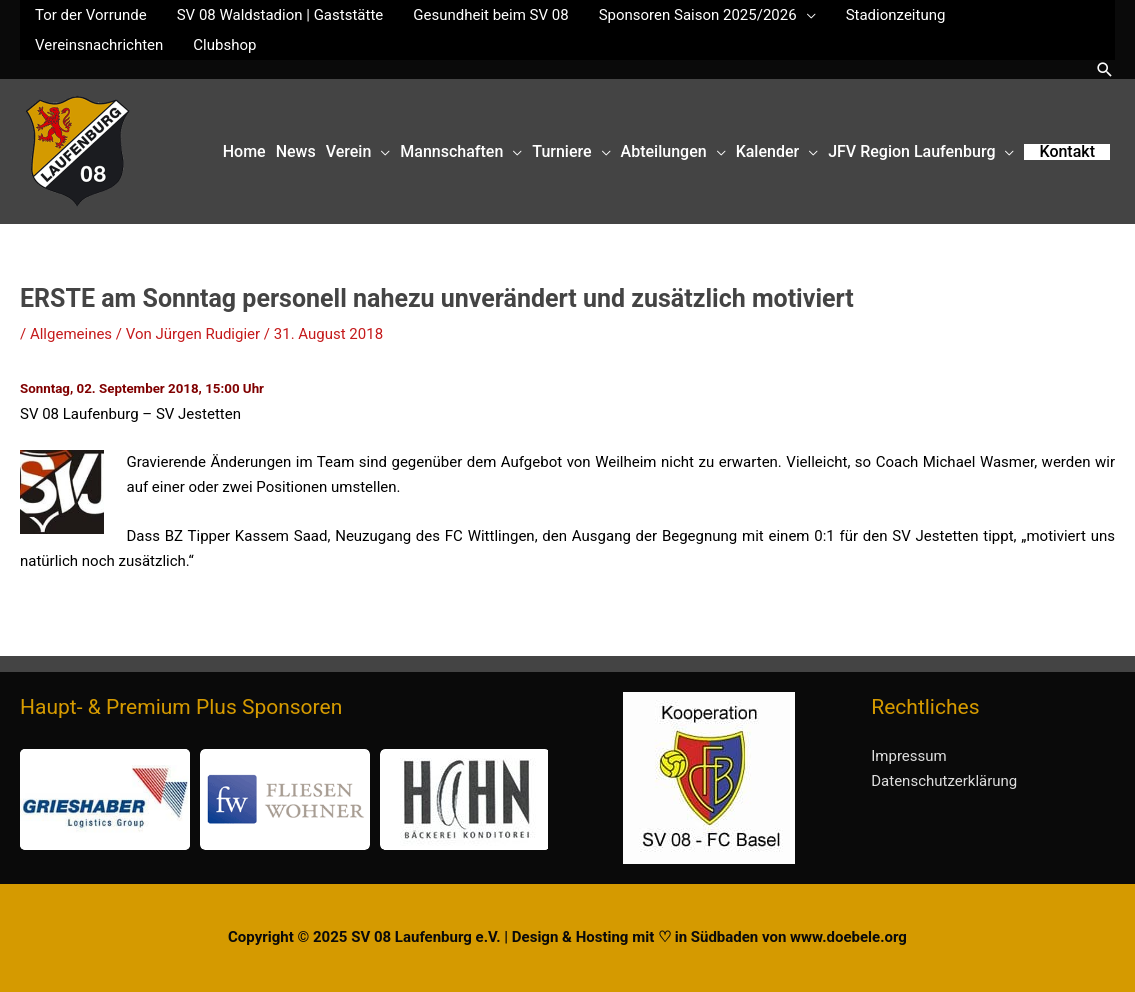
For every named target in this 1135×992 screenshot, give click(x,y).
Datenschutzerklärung (944, 781)
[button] (1105, 69)
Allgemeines (71, 334)
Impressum (908, 756)
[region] (284, 799)
